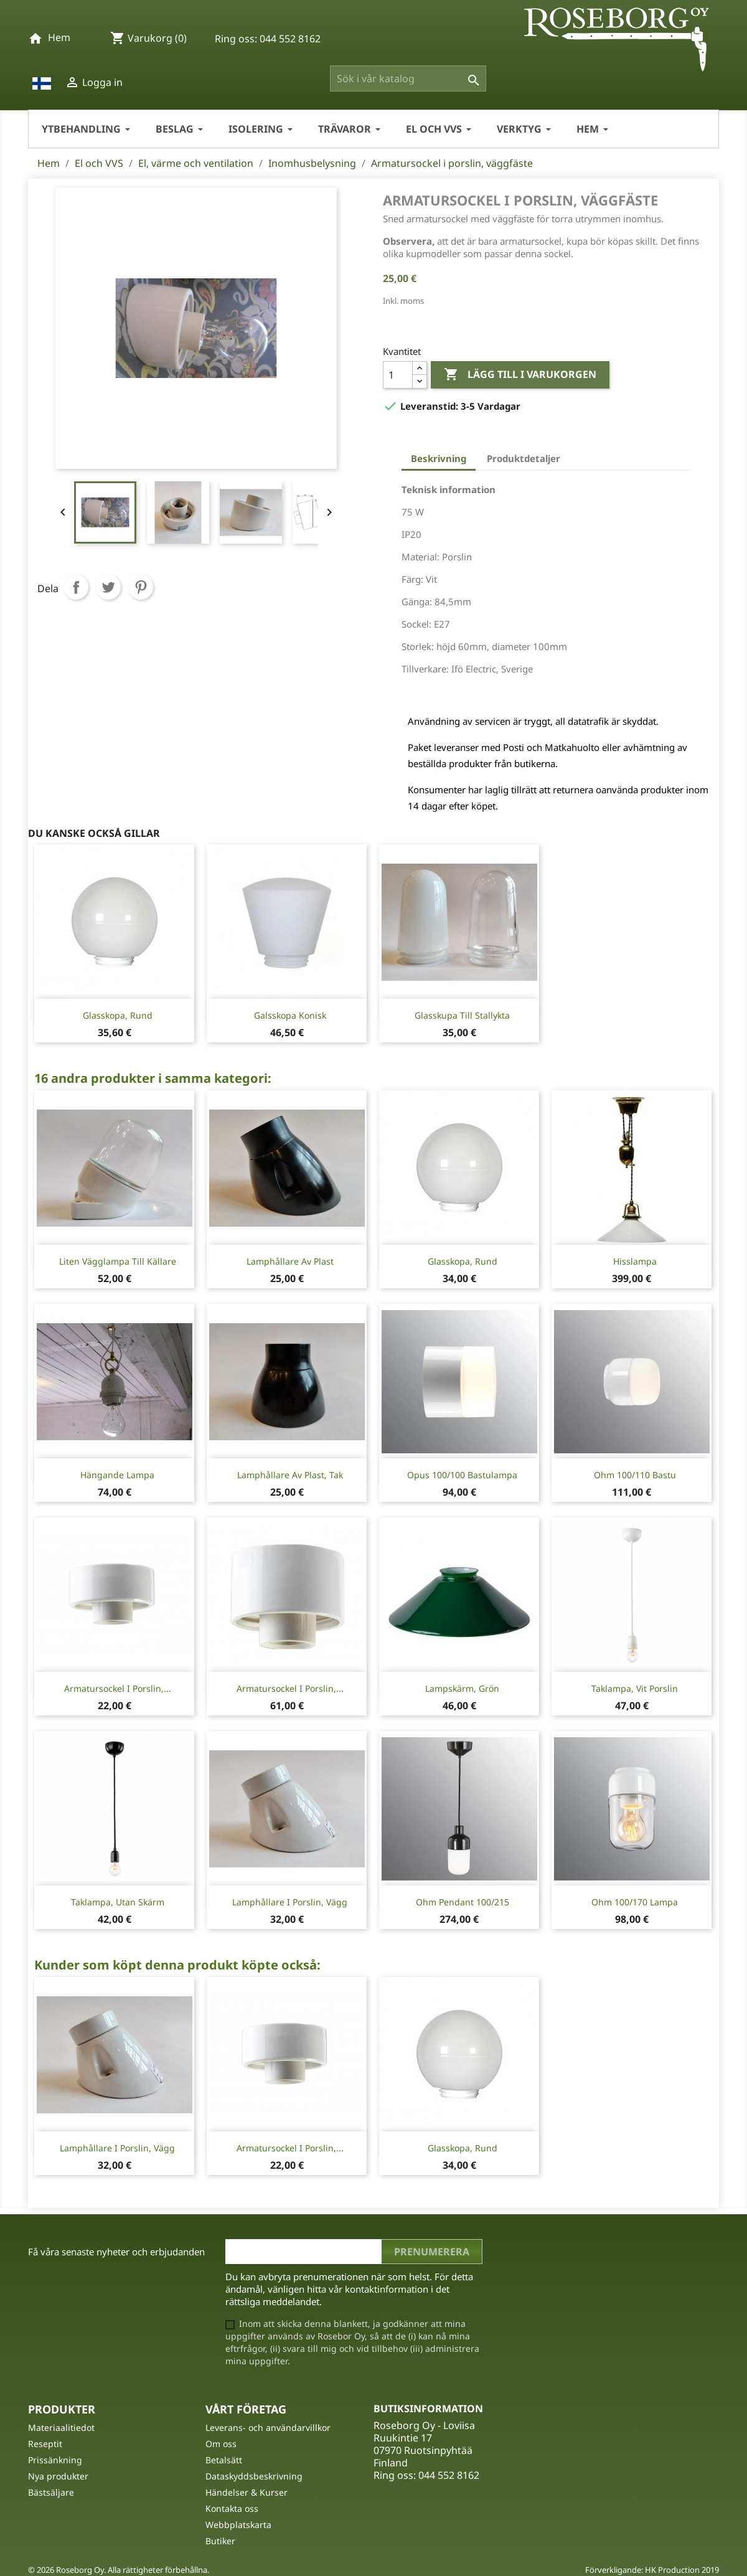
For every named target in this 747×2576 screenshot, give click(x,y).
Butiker (220, 2541)
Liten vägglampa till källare (117, 1261)
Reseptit (45, 2444)
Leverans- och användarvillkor (268, 2427)
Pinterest (140, 587)
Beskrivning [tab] (438, 458)
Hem (59, 37)
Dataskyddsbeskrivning (254, 2476)
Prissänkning (55, 2460)
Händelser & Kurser (246, 2492)
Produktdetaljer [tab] (523, 458)
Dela (75, 587)
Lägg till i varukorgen (520, 375)
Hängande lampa (117, 1475)
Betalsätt (223, 2460)
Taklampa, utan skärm (117, 1902)
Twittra (108, 587)
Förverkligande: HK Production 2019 (652, 2569)
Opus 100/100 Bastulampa (462, 1475)
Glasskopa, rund (118, 1015)
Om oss (221, 2444)
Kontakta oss (231, 2508)
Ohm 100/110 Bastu (635, 1475)
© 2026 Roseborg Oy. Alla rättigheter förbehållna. (118, 2569)
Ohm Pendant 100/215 (462, 1902)
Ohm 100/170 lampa (634, 1902)
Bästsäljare (51, 2492)
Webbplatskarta (238, 2525)
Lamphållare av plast (290, 1261)
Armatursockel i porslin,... (117, 1688)
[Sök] (408, 78)
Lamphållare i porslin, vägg (289, 1902)
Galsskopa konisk (290, 1015)
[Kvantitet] (398, 375)
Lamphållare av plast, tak (290, 1475)
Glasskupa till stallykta (462, 1015)
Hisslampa (635, 1261)
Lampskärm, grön (462, 1688)
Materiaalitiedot (61, 2427)
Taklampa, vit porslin (634, 1688)
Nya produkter (58, 2476)
